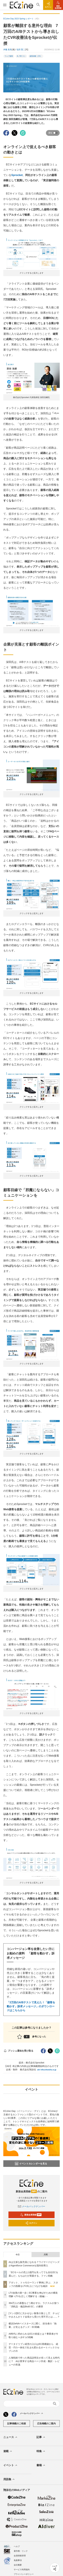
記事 (41, 2437)
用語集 (9, 2479)
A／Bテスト (21, 56)
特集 (41, 2451)
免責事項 (18, 2560)
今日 (18, 2254)
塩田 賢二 (21, 49)
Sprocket (17, 175)
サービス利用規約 (22, 2569)
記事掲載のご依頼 (16, 2423)
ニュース (10, 2437)
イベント (10, 2465)
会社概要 (18, 2565)
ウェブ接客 (9, 56)
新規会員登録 (30, 2214)
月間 (46, 2254)
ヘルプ (17, 2546)
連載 (7, 2451)
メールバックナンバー (31, 2206)
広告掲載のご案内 (46, 2423)
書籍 (41, 2465)
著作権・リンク (21, 2551)
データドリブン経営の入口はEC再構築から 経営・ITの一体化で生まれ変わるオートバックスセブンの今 (34, 2347)
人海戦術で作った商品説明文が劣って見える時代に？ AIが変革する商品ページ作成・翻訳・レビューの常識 (34, 2361)
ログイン (31, 2223)
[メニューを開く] (5, 5)
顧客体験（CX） (36, 56)
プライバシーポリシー (24, 2574)
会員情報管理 (20, 2556)
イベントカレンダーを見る (31, 2163)
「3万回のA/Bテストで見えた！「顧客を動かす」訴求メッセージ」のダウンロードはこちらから (31, 2006)
